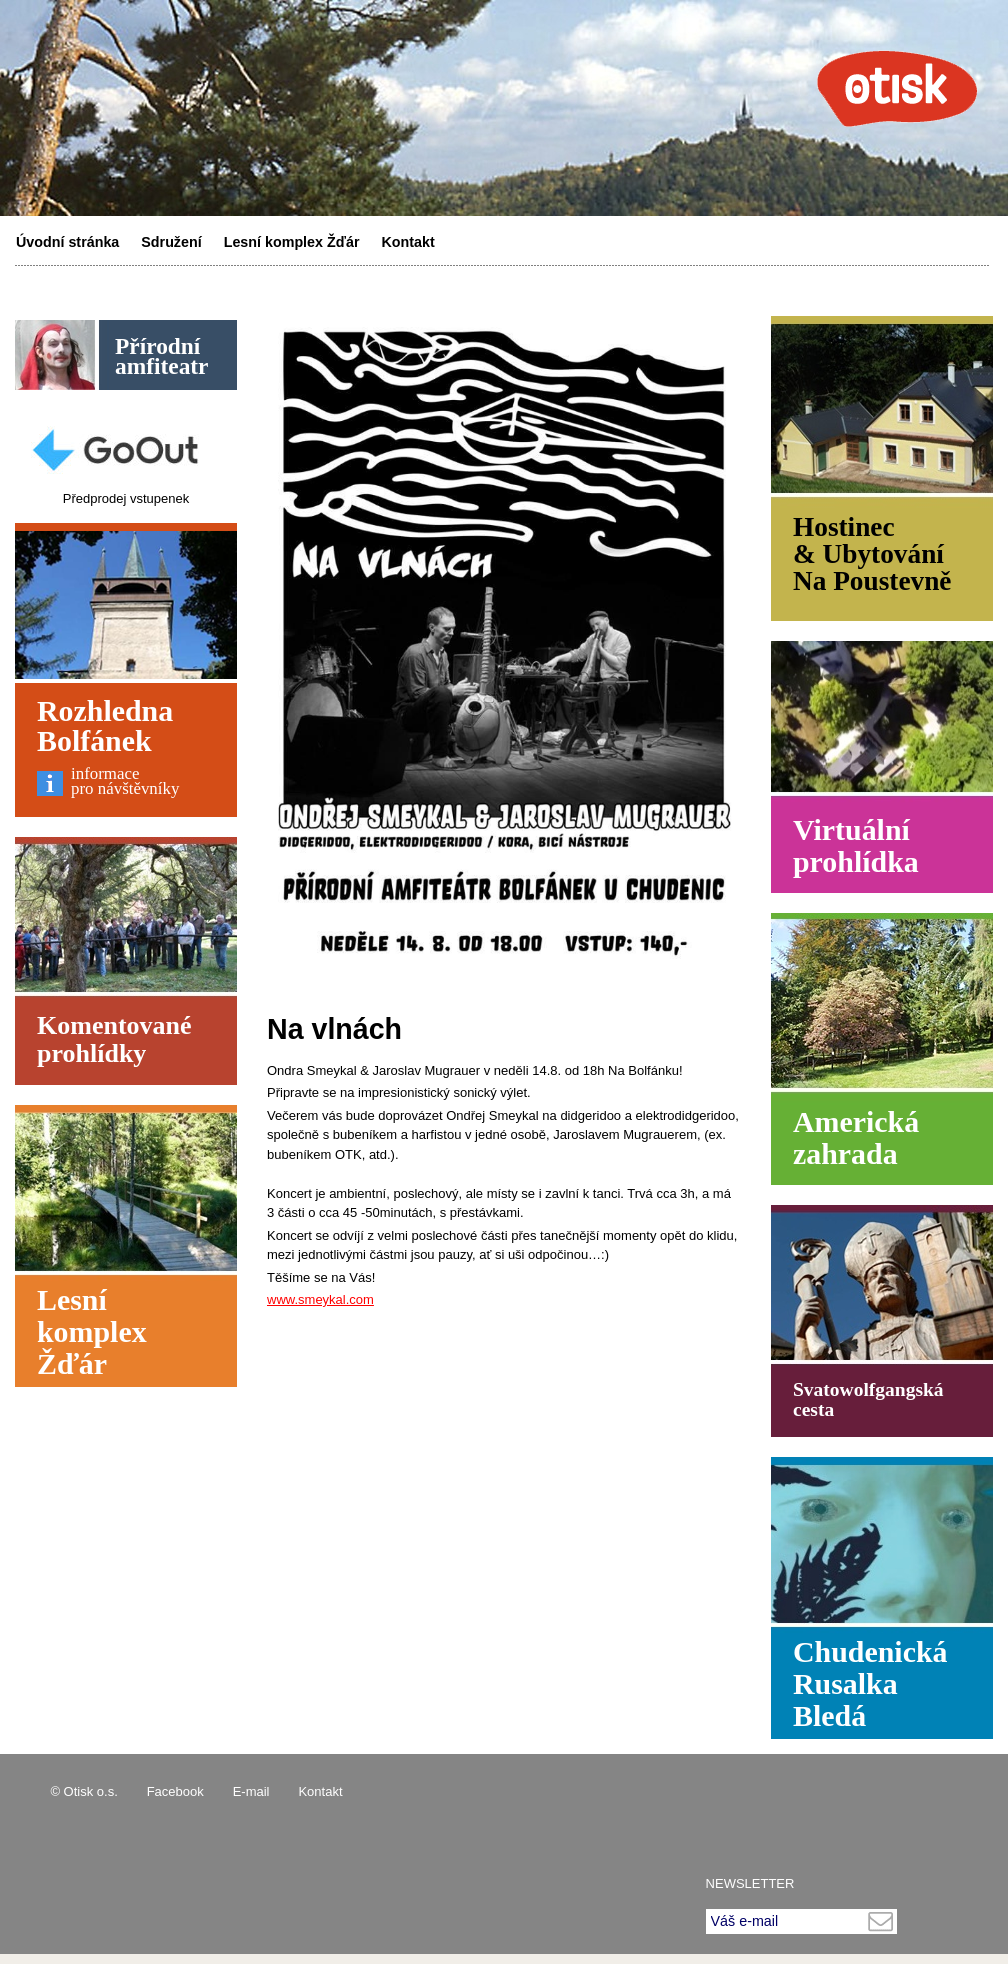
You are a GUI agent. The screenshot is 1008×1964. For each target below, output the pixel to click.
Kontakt (408, 242)
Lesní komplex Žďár (292, 242)
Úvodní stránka (67, 242)
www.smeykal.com (320, 1299)
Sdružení (171, 242)
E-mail (251, 1791)
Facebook (175, 1791)
